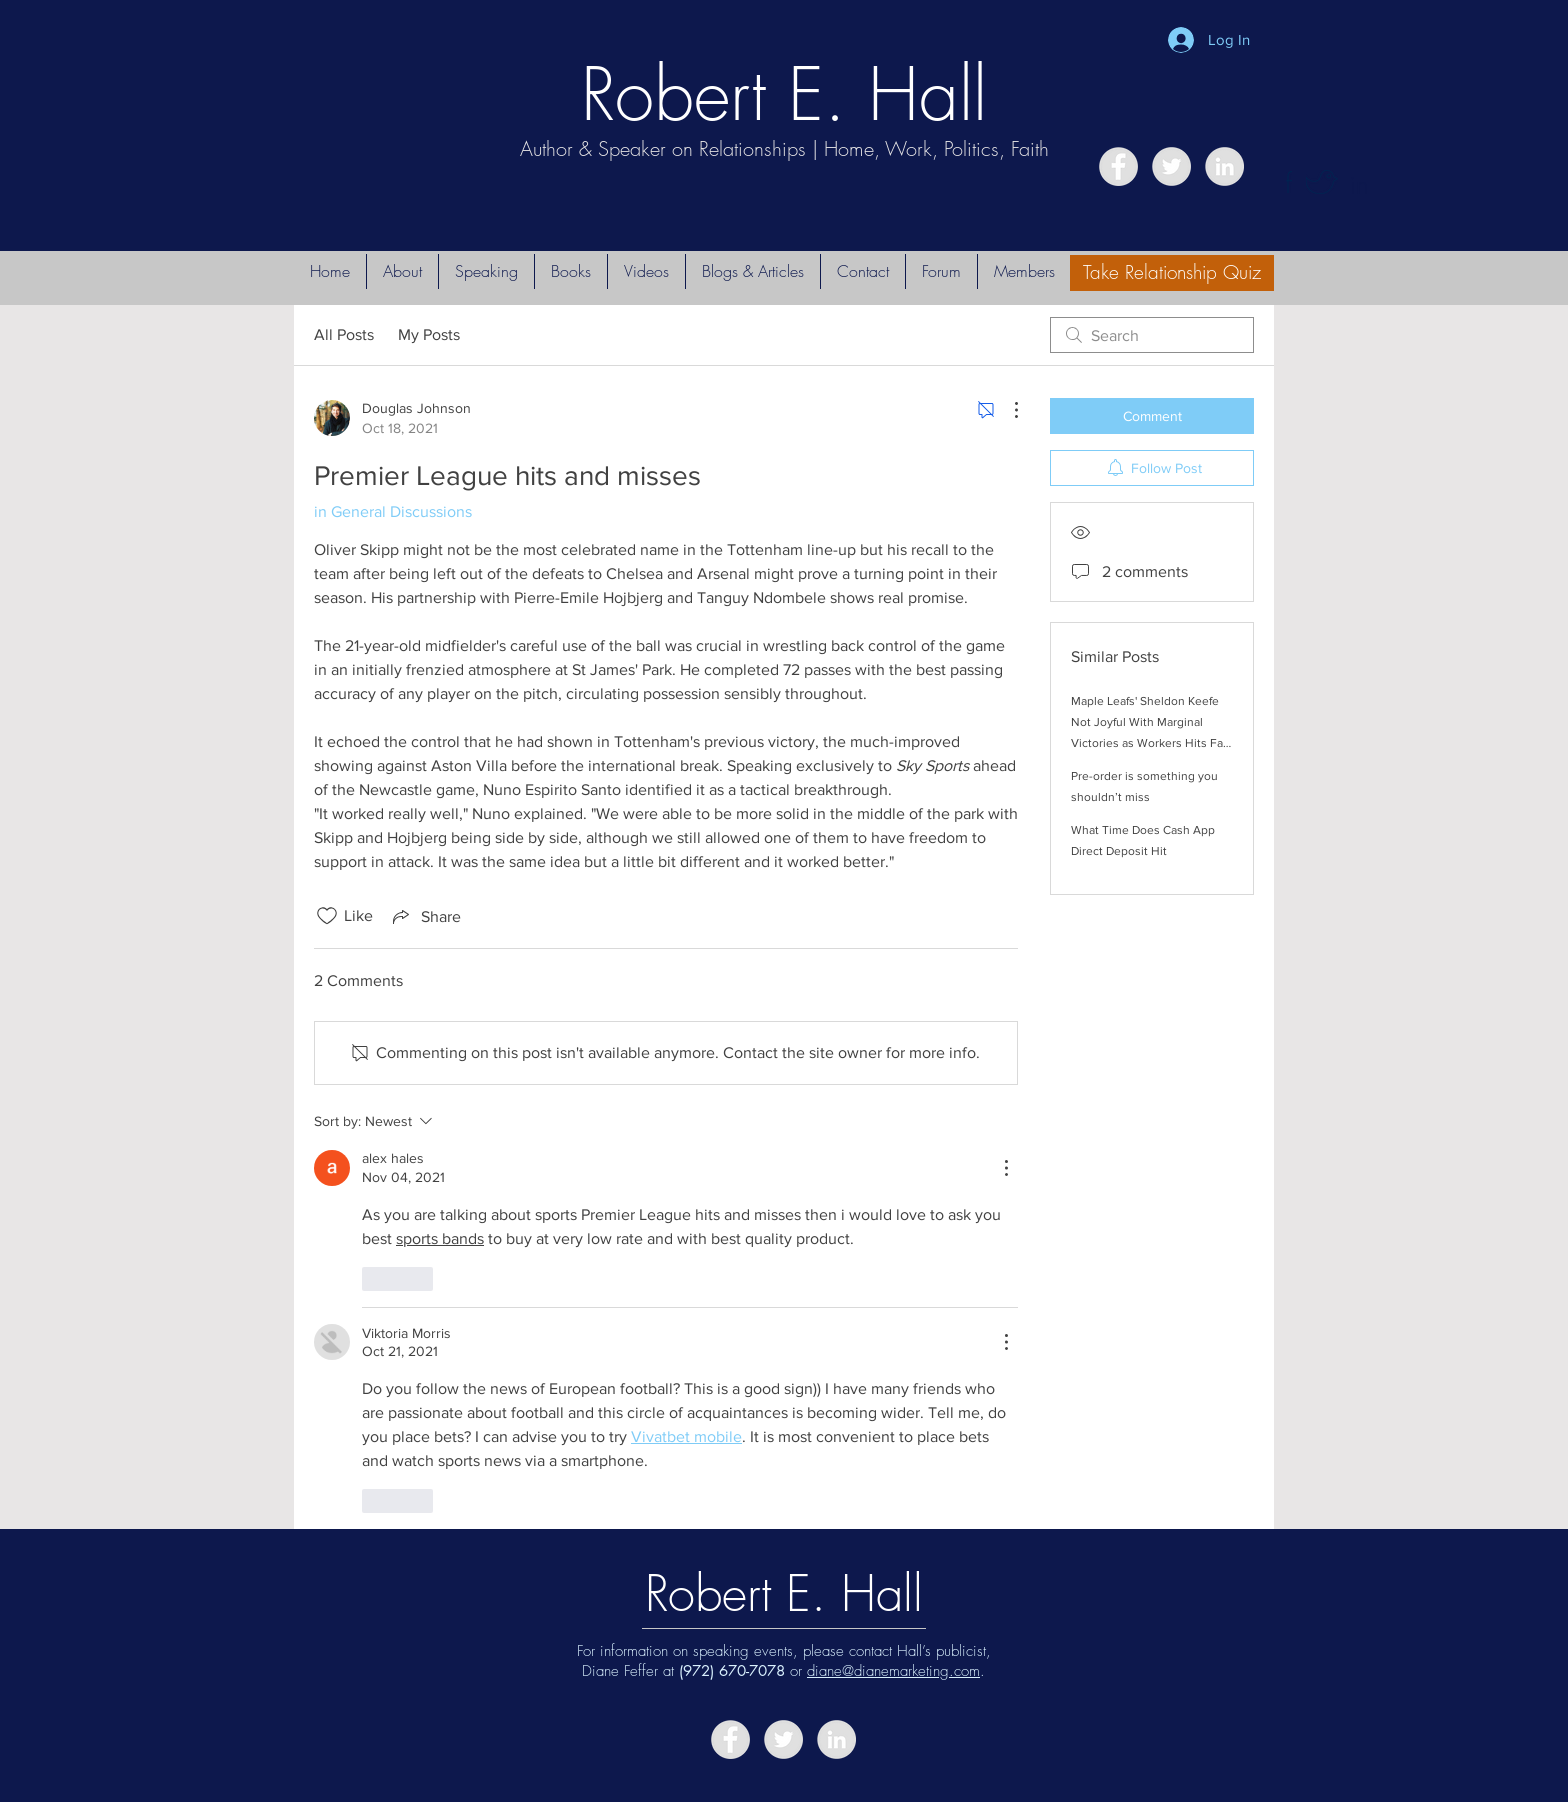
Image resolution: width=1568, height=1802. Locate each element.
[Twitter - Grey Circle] (1171, 166)
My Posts (429, 334)
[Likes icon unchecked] (327, 916)
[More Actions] (1006, 410)
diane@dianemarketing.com (893, 1671)
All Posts (344, 334)
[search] (1152, 335)
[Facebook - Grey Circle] (1118, 166)
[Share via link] (425, 916)
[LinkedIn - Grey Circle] (1224, 166)
